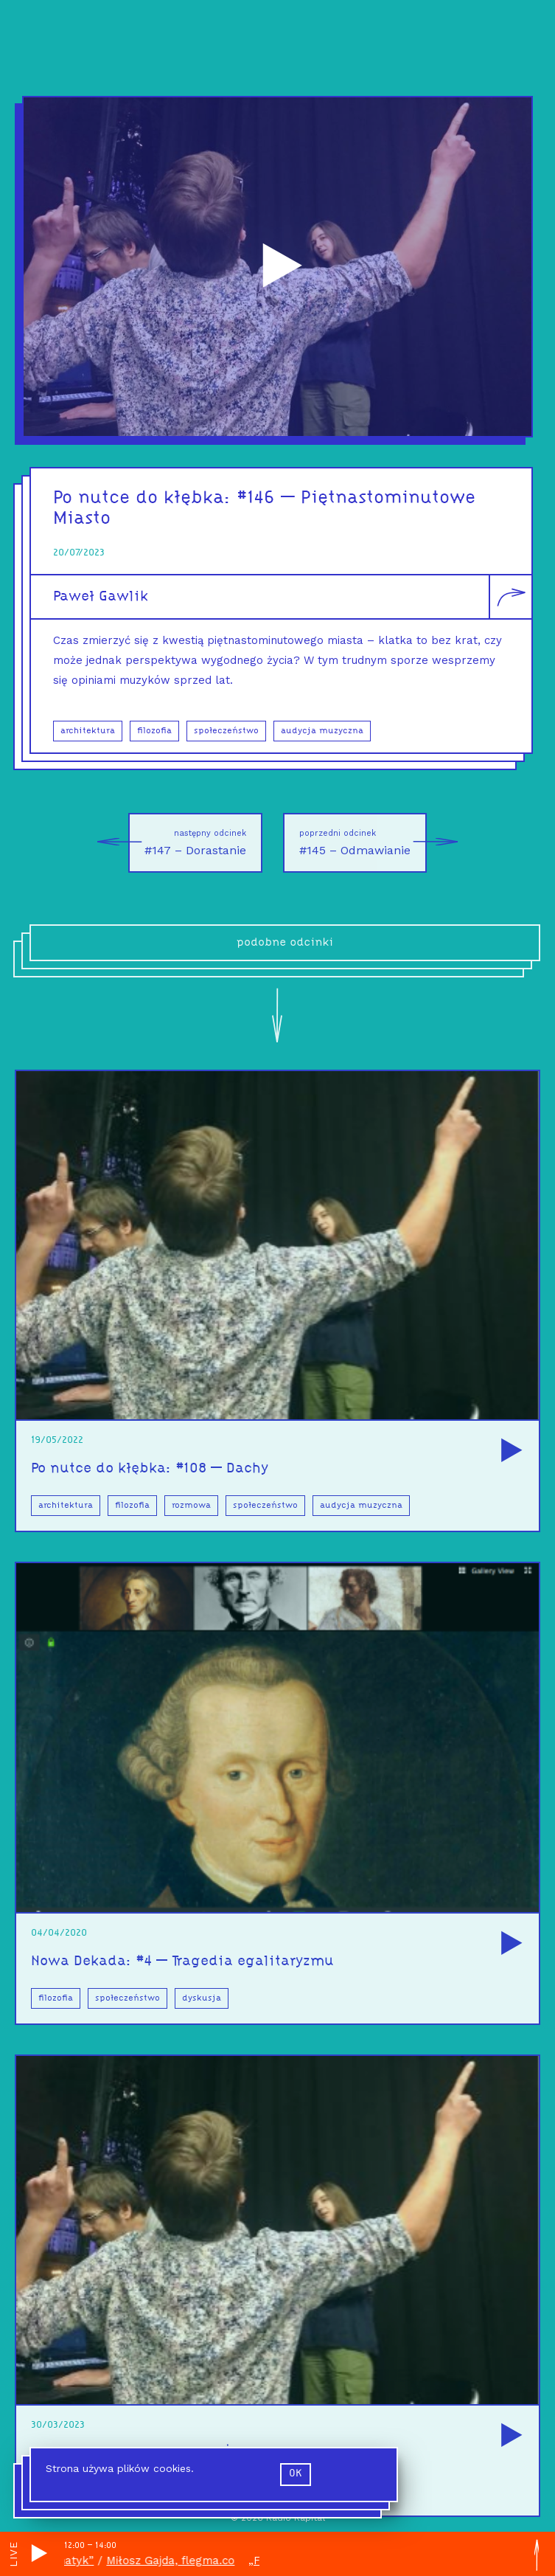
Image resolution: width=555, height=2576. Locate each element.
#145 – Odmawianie (363, 842)
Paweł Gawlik (100, 597)
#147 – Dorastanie (187, 842)
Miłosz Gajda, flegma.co (178, 2560)
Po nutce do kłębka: (145, 498)
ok (295, 2474)
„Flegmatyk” (67, 2560)
